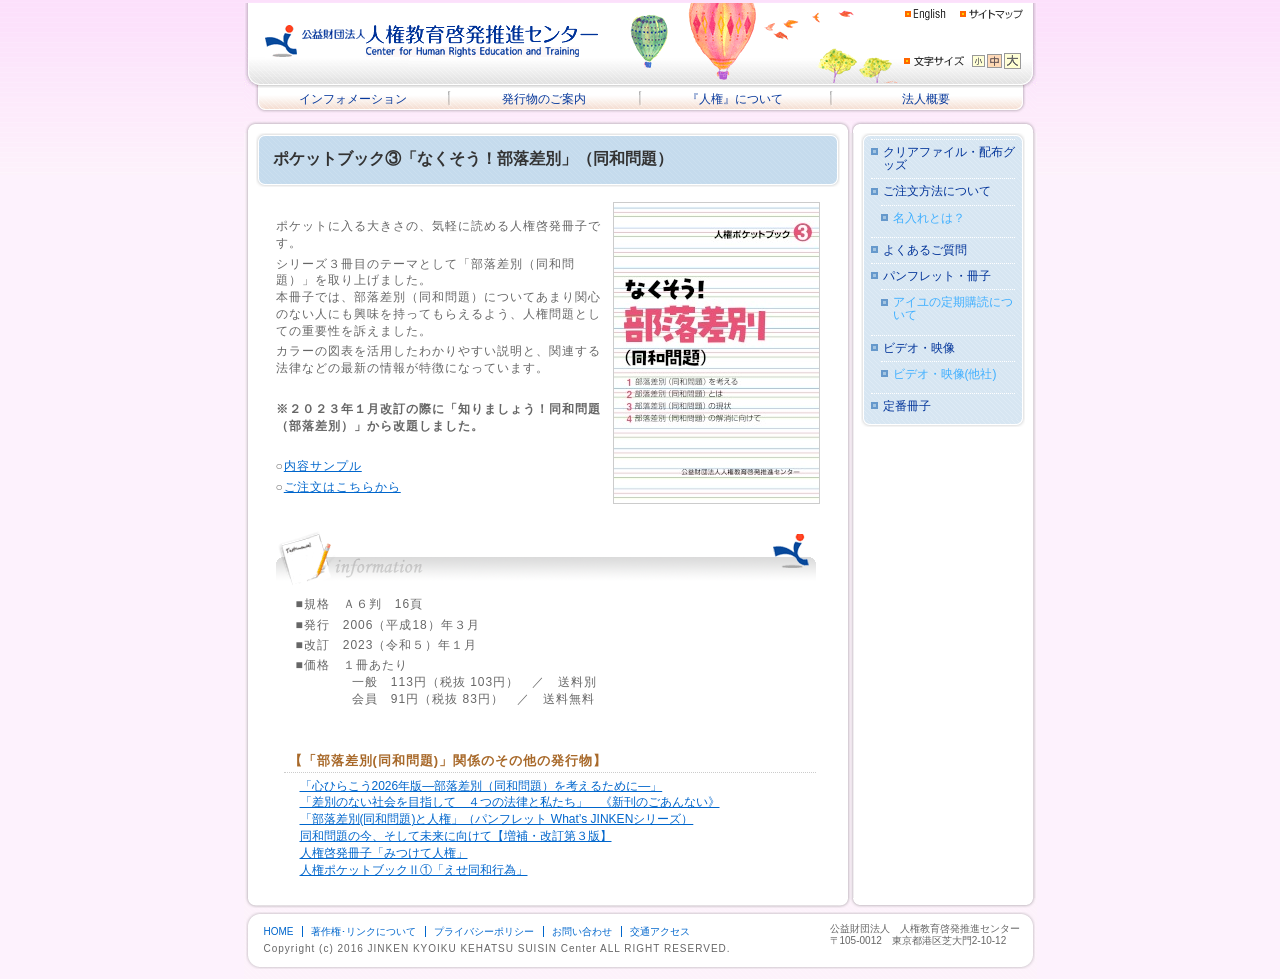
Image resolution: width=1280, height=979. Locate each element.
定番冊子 (907, 406)
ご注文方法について (937, 191)
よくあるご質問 (925, 250)
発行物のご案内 (544, 99)
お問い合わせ (582, 931)
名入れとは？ (929, 218)
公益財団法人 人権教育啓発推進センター (432, 41)
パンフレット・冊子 (937, 276)
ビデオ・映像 (919, 348)
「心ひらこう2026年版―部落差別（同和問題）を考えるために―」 (481, 786)
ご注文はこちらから (342, 487)
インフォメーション (353, 99)
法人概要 (926, 99)
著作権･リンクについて (363, 931)
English (925, 14)
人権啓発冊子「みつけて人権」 (384, 853)
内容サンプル (323, 466)
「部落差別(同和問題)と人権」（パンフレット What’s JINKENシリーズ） (497, 819)
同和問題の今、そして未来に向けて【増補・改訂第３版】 (456, 836)
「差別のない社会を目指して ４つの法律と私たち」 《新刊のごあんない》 (510, 802)
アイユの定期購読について (953, 309)
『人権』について (735, 99)
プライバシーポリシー (484, 931)
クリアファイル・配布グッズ (949, 159)
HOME (279, 931)
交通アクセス (660, 931)
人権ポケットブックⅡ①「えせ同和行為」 (414, 870)
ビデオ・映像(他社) (945, 374)
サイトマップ (991, 13)
